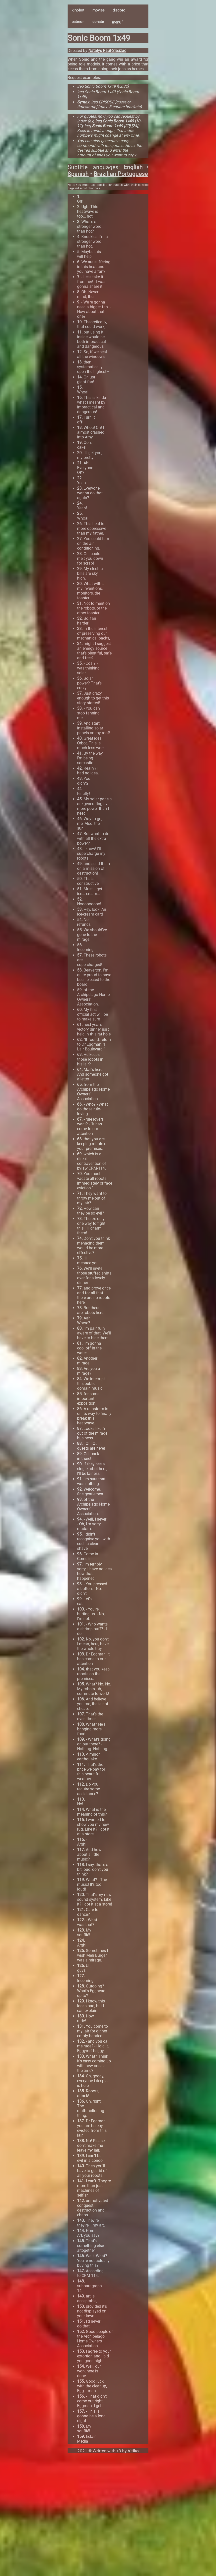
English (133, 167)
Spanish (78, 174)
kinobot (78, 10)
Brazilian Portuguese (121, 174)
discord (119, 10)
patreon (78, 21)
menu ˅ (117, 22)
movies (98, 10)
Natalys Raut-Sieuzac (107, 50)
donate (98, 21)
